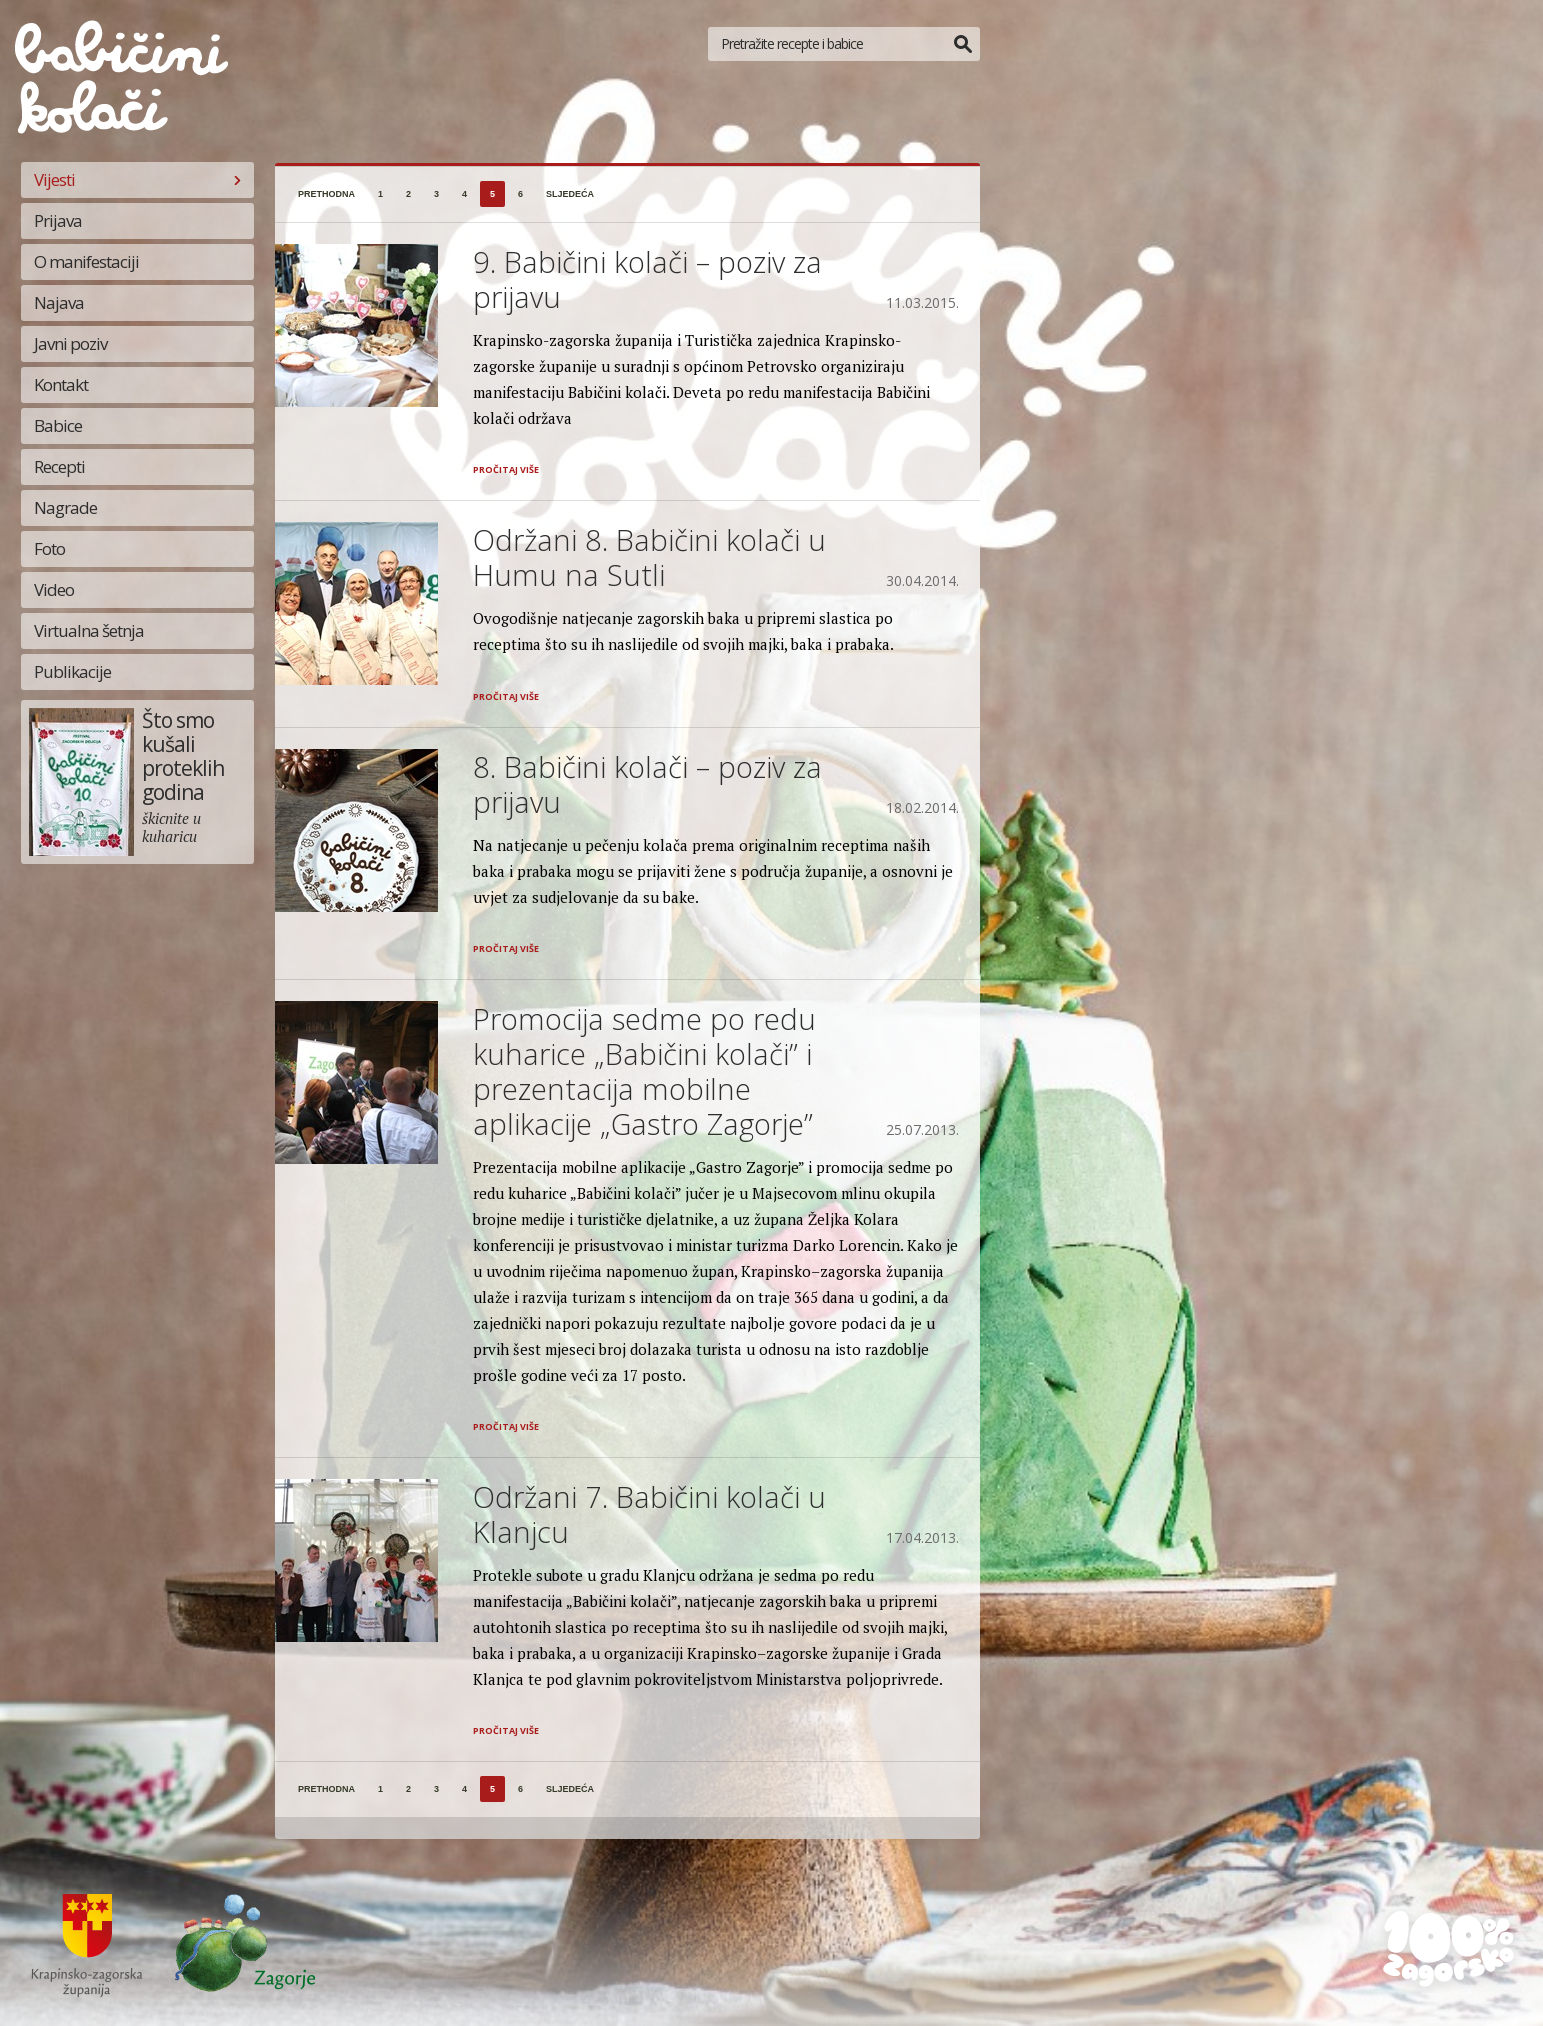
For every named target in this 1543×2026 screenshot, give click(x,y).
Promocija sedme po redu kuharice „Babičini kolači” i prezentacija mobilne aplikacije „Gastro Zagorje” (644, 1071)
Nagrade (65, 507)
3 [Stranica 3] (436, 194)
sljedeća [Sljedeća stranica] (570, 194)
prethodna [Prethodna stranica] (326, 194)
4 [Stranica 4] (464, 194)
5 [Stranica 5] (492, 194)
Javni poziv (70, 343)
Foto (49, 548)
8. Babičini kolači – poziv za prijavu (647, 784)
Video (54, 589)
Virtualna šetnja (89, 630)
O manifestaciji (86, 261)
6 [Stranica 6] (520, 194)
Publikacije (72, 671)
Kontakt (61, 384)
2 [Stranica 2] (408, 194)
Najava (59, 302)
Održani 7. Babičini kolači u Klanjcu (649, 1514)
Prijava (58, 220)
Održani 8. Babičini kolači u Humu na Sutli (649, 557)
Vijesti (54, 179)
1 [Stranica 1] (380, 194)
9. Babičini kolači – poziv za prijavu (647, 279)
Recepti (59, 466)
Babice (58, 425)
